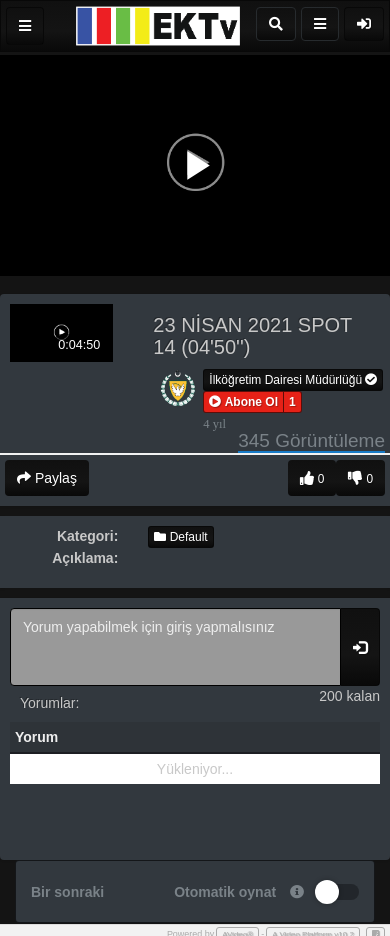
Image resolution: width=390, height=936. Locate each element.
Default (180, 537)
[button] (243, 402)
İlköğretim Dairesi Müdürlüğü (293, 380)
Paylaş (47, 478)
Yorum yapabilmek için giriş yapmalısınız (175, 647)
